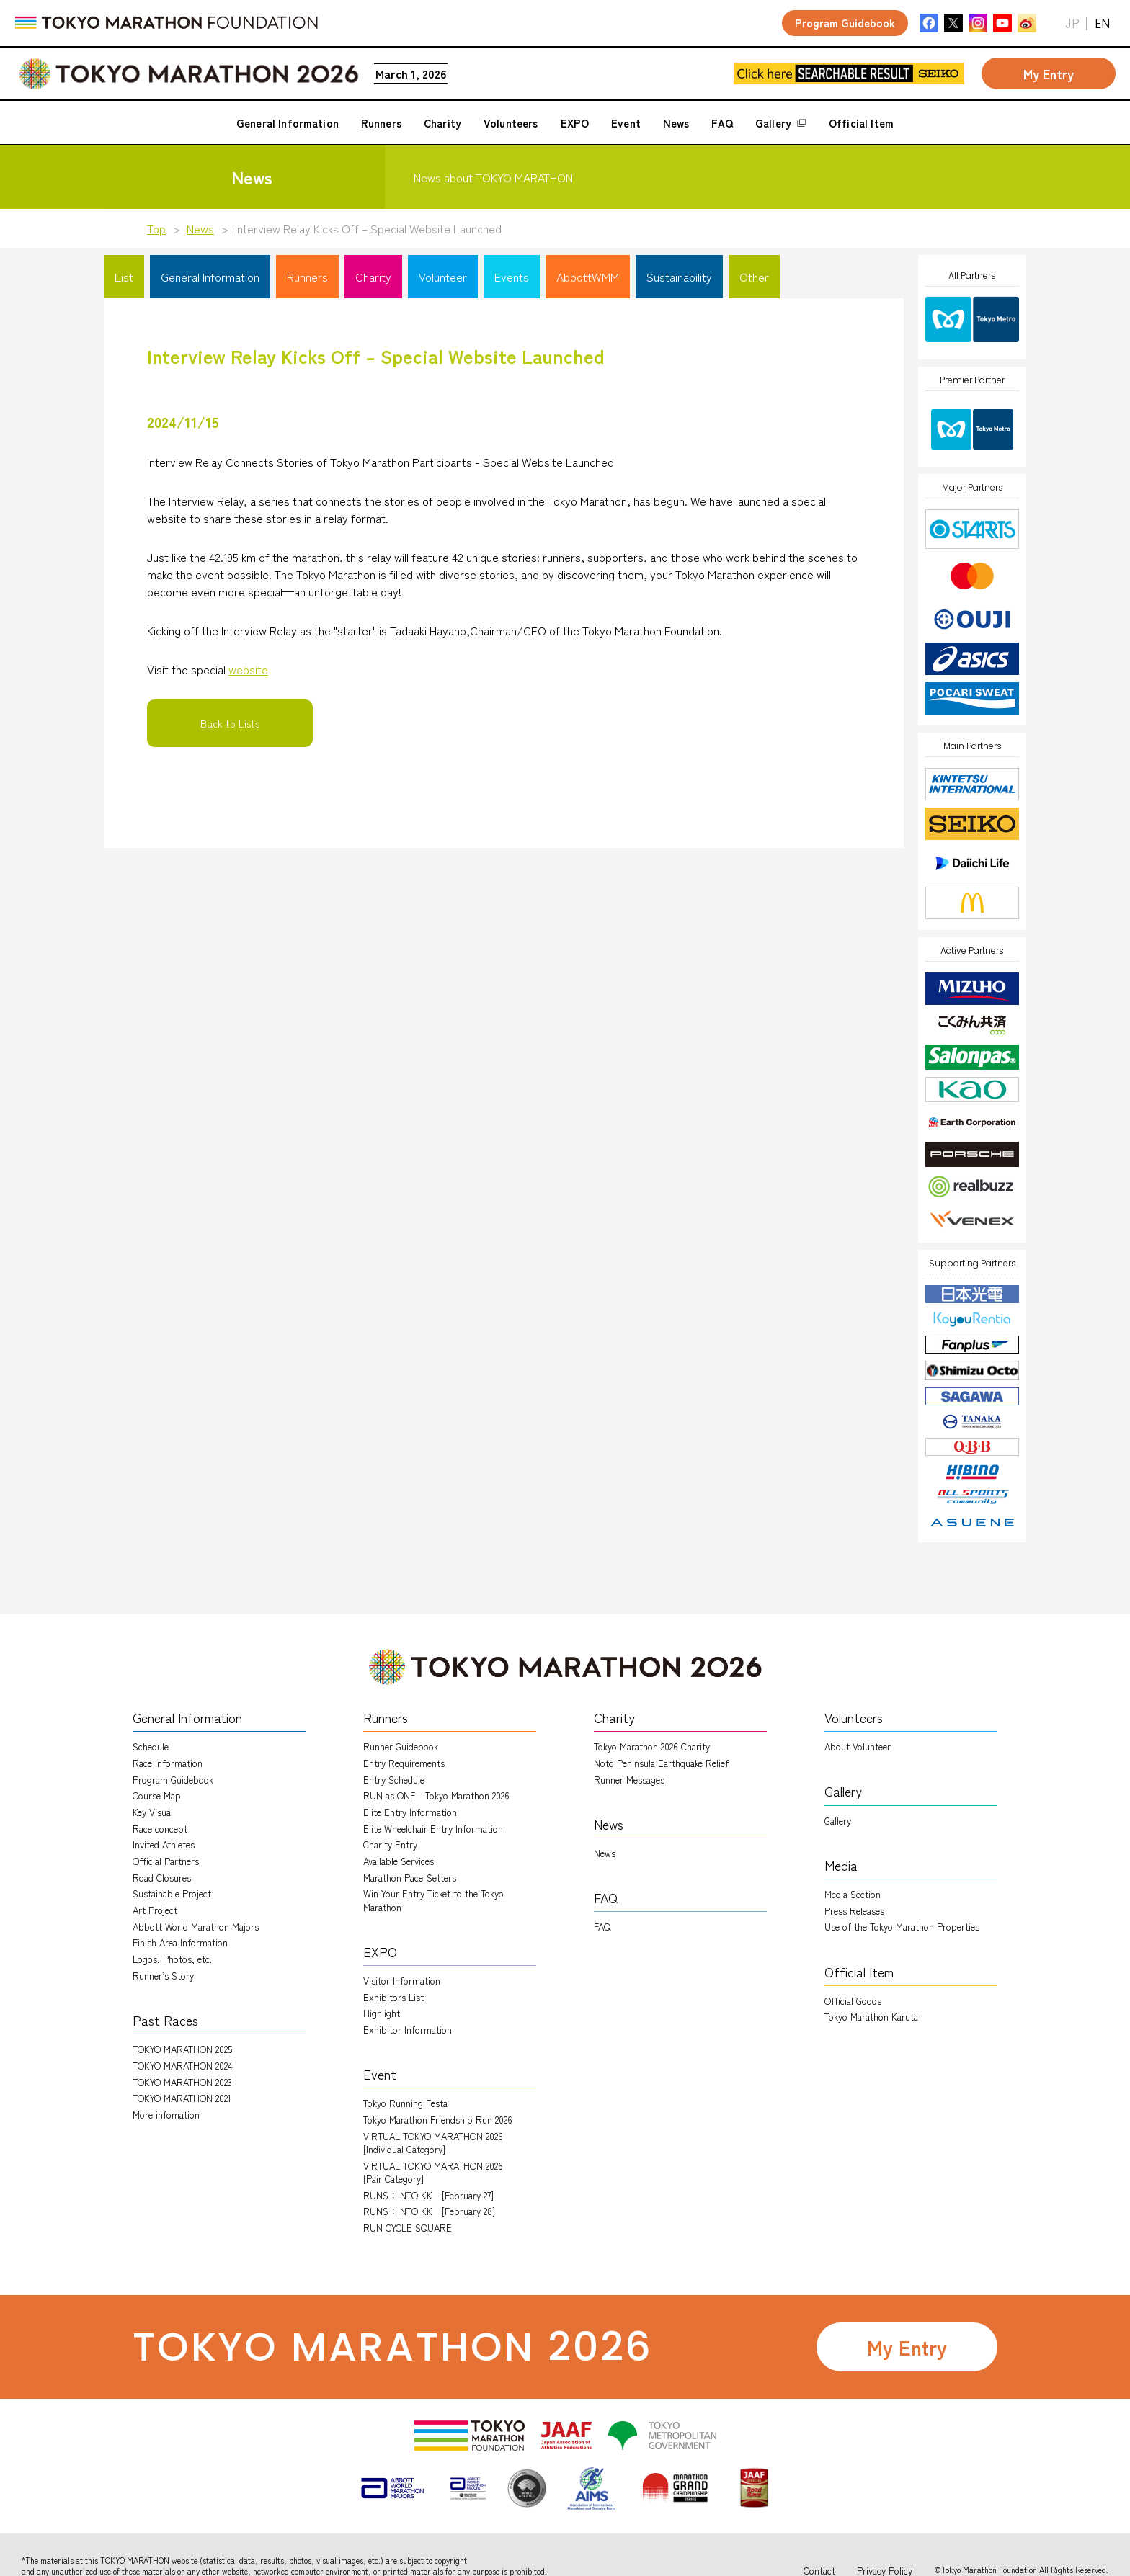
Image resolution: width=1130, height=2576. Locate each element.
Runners (307, 276)
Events (511, 276)
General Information (210, 276)
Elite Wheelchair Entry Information (433, 1828)
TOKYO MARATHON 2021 (182, 2098)
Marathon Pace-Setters (409, 1877)
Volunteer (443, 276)
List (124, 276)
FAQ (602, 1926)
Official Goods (852, 2001)
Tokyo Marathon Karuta (871, 2016)
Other (754, 276)
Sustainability (679, 276)
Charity (373, 276)
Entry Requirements (404, 1763)
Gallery (837, 1821)
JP (1072, 23)
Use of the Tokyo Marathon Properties (901, 1926)
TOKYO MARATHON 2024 (183, 2065)
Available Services (398, 1861)
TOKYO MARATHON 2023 (182, 2082)
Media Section (852, 1894)
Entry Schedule (393, 1779)
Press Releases (854, 1911)
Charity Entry (390, 1844)
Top (156, 228)
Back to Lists (229, 723)
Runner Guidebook (400, 1746)
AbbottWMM (587, 276)
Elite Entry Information (410, 1812)
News (200, 228)
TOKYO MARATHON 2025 (182, 2049)
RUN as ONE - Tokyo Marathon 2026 (436, 1795)
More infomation (166, 2114)
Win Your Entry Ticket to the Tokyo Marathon (433, 1900)
